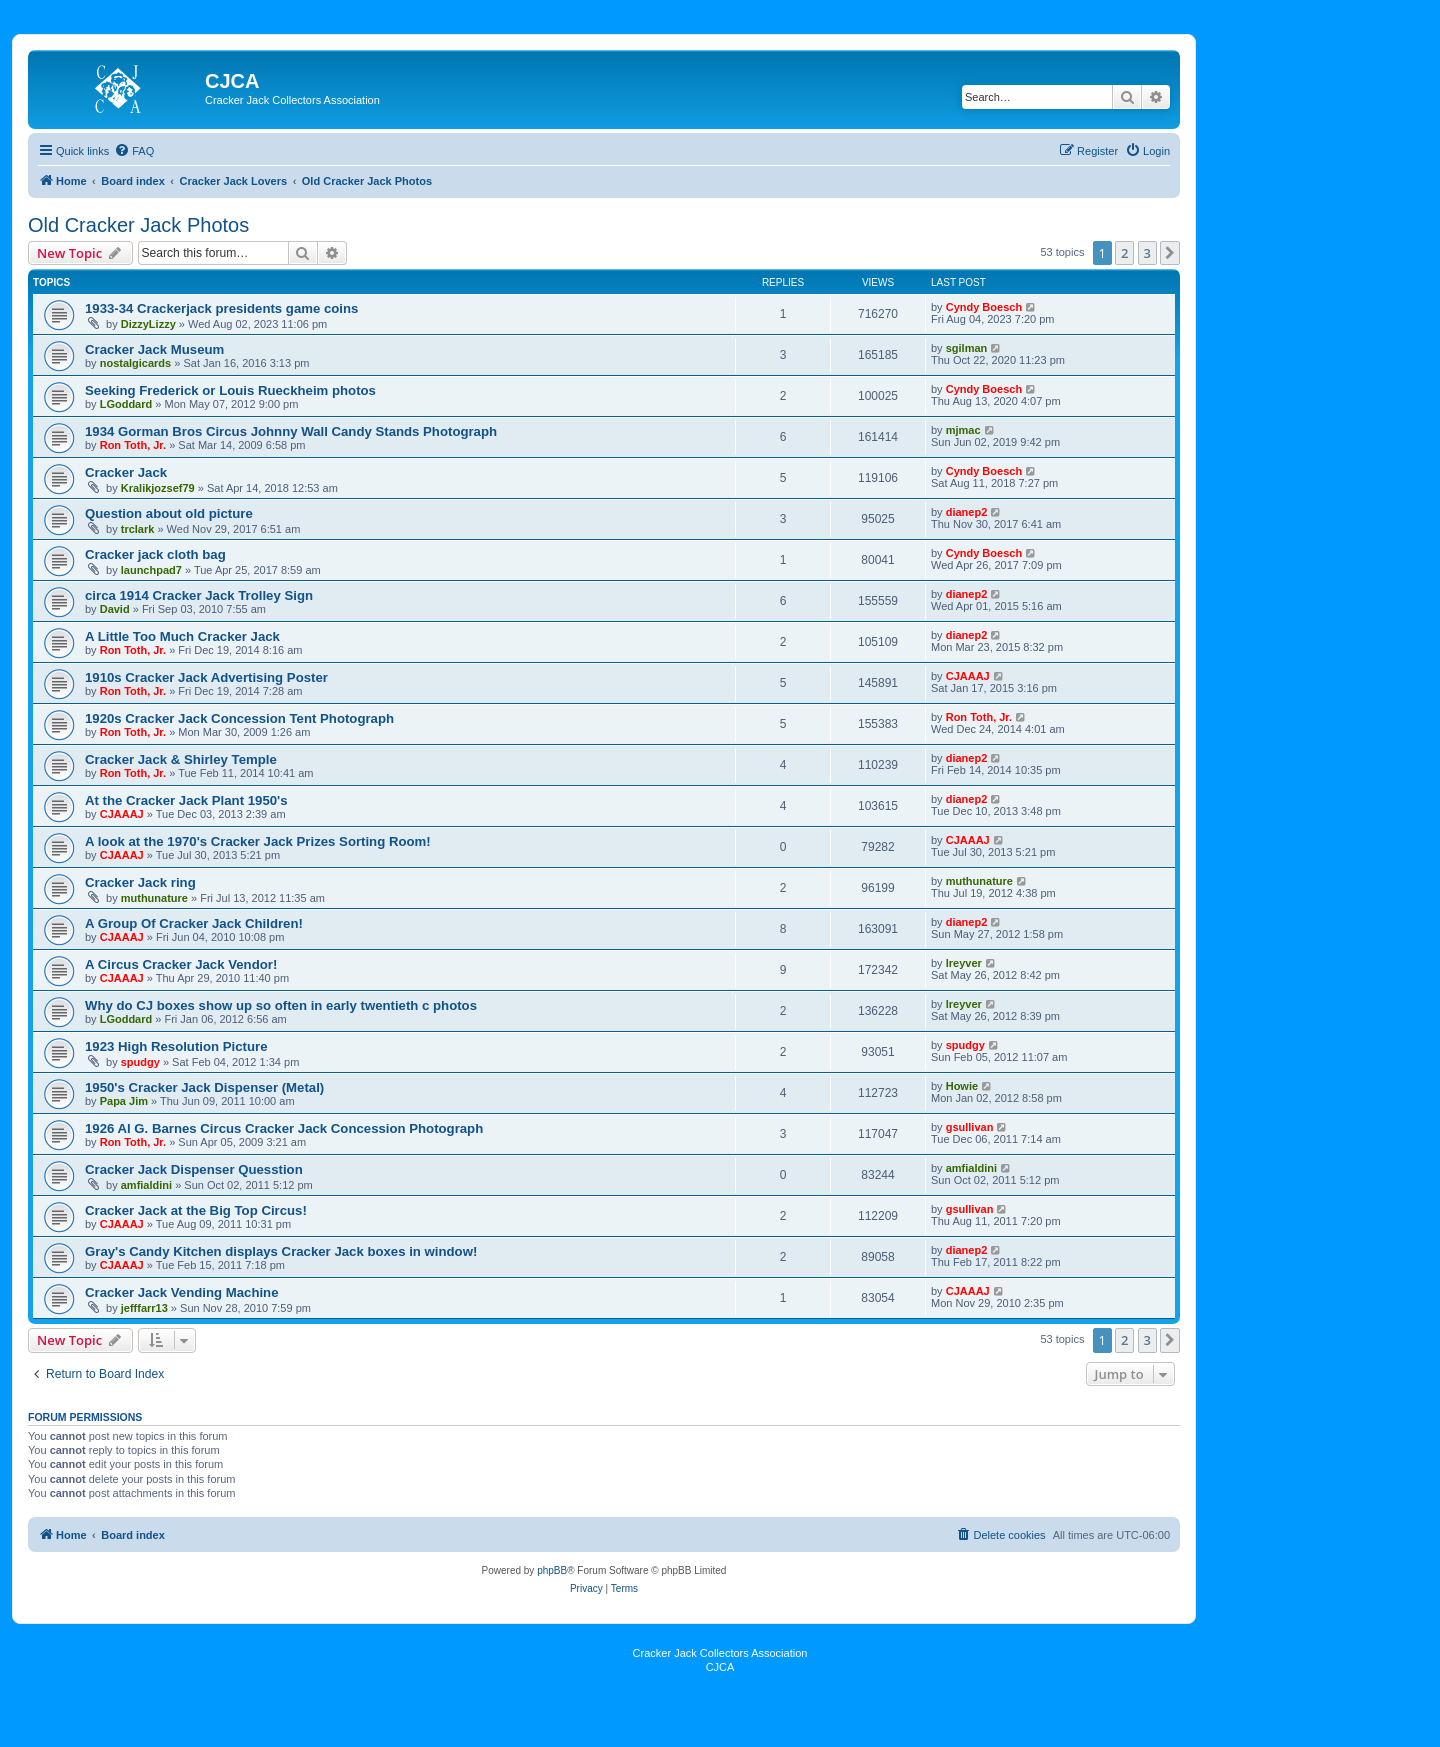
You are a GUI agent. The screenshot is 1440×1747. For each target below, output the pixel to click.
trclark (138, 529)
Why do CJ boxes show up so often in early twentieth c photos (281, 1005)
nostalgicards (136, 363)
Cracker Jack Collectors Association (720, 1653)
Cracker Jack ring (140, 882)
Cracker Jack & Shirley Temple (181, 759)
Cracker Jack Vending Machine (182, 1292)
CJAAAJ (968, 676)
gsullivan (970, 1127)
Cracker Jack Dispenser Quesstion (194, 1169)
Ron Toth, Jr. (133, 445)
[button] (1170, 253)
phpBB (552, 1570)
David (115, 609)
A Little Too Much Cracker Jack (182, 636)
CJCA (720, 1667)
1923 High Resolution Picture (176, 1046)
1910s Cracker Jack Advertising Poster (206, 677)
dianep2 (967, 512)
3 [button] (1147, 253)
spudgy (140, 1062)
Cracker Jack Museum (154, 349)
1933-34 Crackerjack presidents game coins (221, 308)
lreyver (964, 963)
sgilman (967, 348)
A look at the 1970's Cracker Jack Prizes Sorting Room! (258, 841)
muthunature (154, 898)
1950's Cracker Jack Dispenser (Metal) (204, 1087)
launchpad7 (151, 570)
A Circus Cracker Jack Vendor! (181, 964)
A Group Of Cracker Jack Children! (194, 923)
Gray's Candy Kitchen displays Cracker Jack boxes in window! (281, 1251)
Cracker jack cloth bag (155, 554)
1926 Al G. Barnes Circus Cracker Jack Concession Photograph (284, 1128)
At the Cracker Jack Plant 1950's (186, 800)
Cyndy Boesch (984, 307)
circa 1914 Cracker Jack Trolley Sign (199, 595)
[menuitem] (134, 151)
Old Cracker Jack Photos (138, 225)
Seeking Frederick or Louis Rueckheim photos (230, 390)
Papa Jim (124, 1101)
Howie (962, 1086)
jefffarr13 (144, 1308)
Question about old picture (169, 513)
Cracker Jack (126, 472)
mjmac (963, 430)
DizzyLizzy (148, 324)
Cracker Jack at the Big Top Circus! (196, 1210)
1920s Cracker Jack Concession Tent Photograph (239, 718)
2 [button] (1124, 253)
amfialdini (146, 1185)
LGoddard (126, 404)
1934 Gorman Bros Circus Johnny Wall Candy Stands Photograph (291, 431)
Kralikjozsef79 (158, 488)
